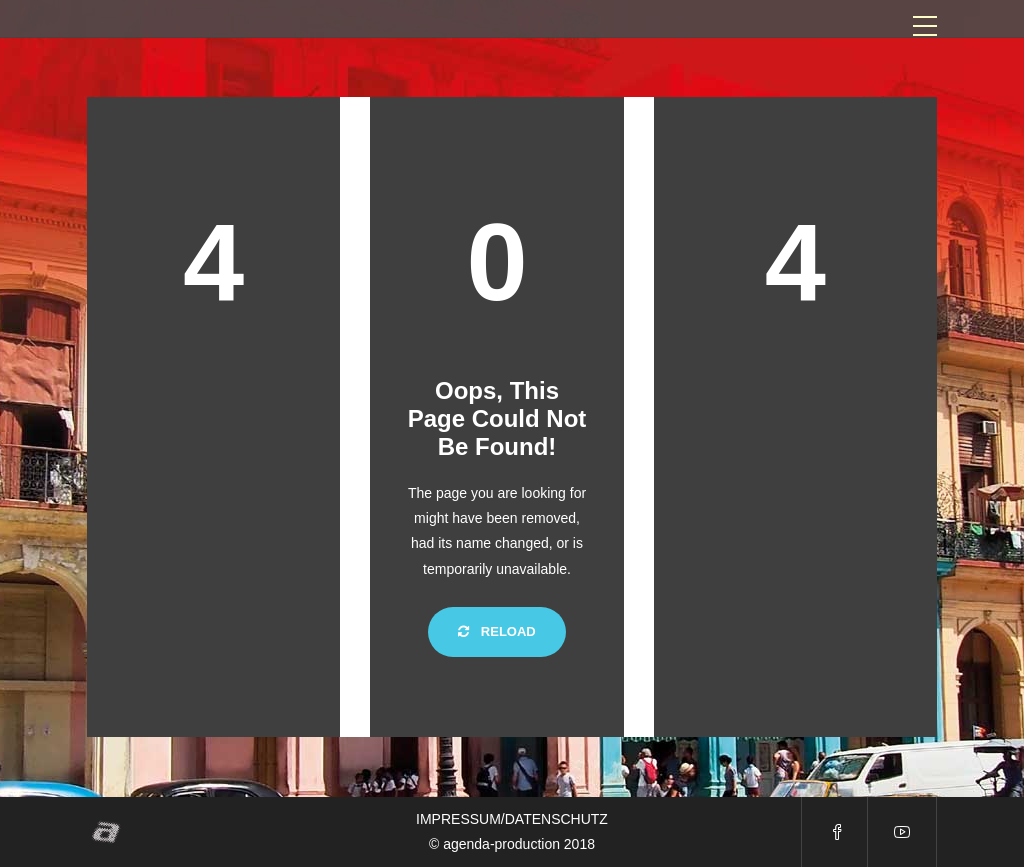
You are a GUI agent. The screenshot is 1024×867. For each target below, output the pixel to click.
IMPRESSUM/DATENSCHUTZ (512, 819)
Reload (497, 631)
